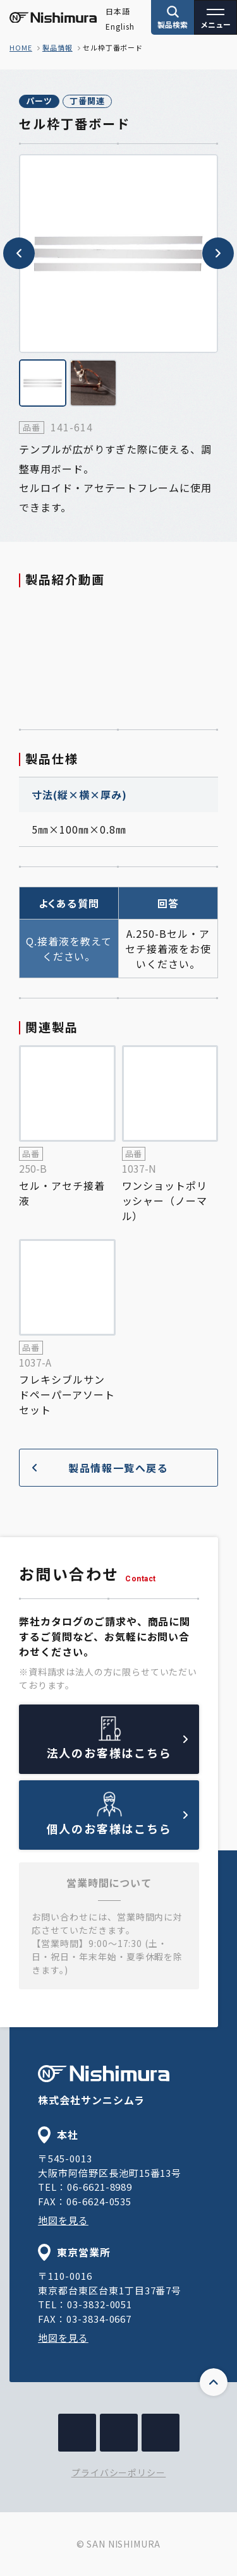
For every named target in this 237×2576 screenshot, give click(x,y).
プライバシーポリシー (118, 2472)
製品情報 (57, 47)
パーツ (39, 101)
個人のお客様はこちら (117, 1823)
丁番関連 (87, 101)
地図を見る (63, 2220)
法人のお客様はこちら (117, 1748)
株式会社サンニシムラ (103, 2086)
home (20, 47)
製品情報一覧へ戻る (100, 1467)
